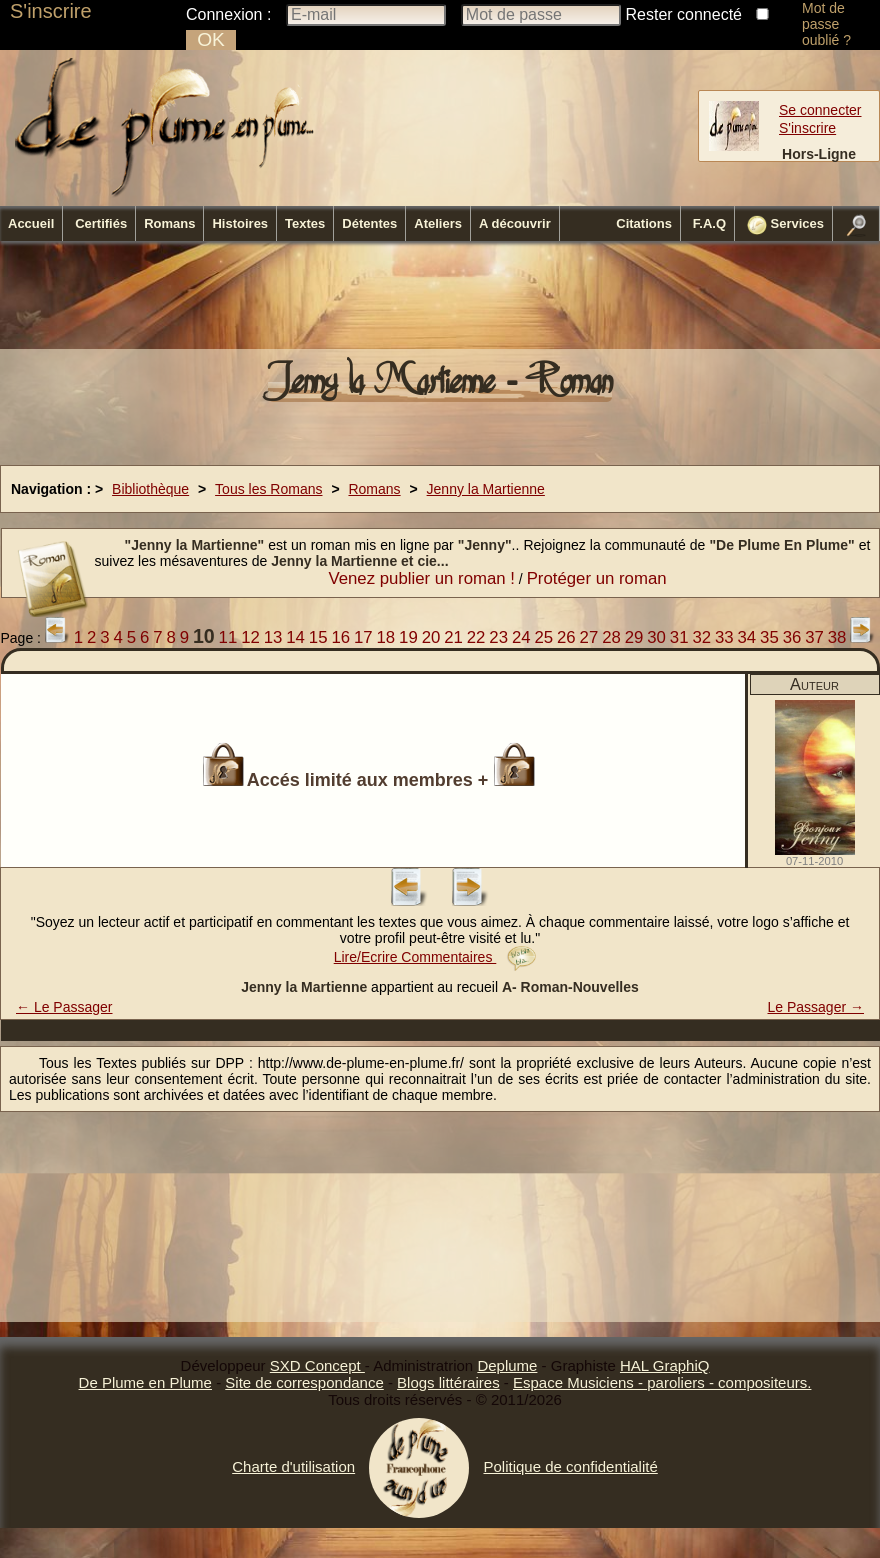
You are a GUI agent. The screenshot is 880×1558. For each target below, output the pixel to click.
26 (566, 637)
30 (656, 637)
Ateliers (438, 223)
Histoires (240, 223)
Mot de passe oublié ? (826, 24)
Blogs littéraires (448, 1382)
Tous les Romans (268, 489)
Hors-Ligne (819, 154)
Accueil (31, 223)
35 (769, 637)
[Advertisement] (440, 301)
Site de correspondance (304, 1382)
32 (701, 637)
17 (363, 637)
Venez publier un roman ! (421, 578)
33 (724, 637)
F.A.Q (709, 223)
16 (340, 637)
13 (273, 637)
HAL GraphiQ (664, 1365)
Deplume (507, 1365)
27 (589, 637)
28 (611, 637)
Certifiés (101, 223)
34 (747, 637)
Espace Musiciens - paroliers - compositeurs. (662, 1382)
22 (476, 637)
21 (453, 637)
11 (228, 637)
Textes (305, 223)
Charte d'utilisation (293, 1466)
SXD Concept (317, 1365)
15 (318, 637)
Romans (169, 223)
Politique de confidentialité (570, 1466)
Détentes (369, 223)
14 (295, 637)
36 (792, 637)
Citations (644, 223)
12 (250, 637)
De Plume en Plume (145, 1382)
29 (634, 637)
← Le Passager (64, 1007)
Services (785, 225)
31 (679, 637)
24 (521, 637)
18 (386, 637)
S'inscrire (51, 11)
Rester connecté (684, 14)
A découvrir (515, 223)
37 (814, 637)
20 (431, 637)
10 (204, 636)
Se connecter (820, 110)
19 (408, 637)
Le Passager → (816, 1007)
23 (498, 637)
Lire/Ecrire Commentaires (435, 957)
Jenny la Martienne (486, 489)
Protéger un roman (597, 578)
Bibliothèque (150, 489)
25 (543, 637)
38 (837, 637)
